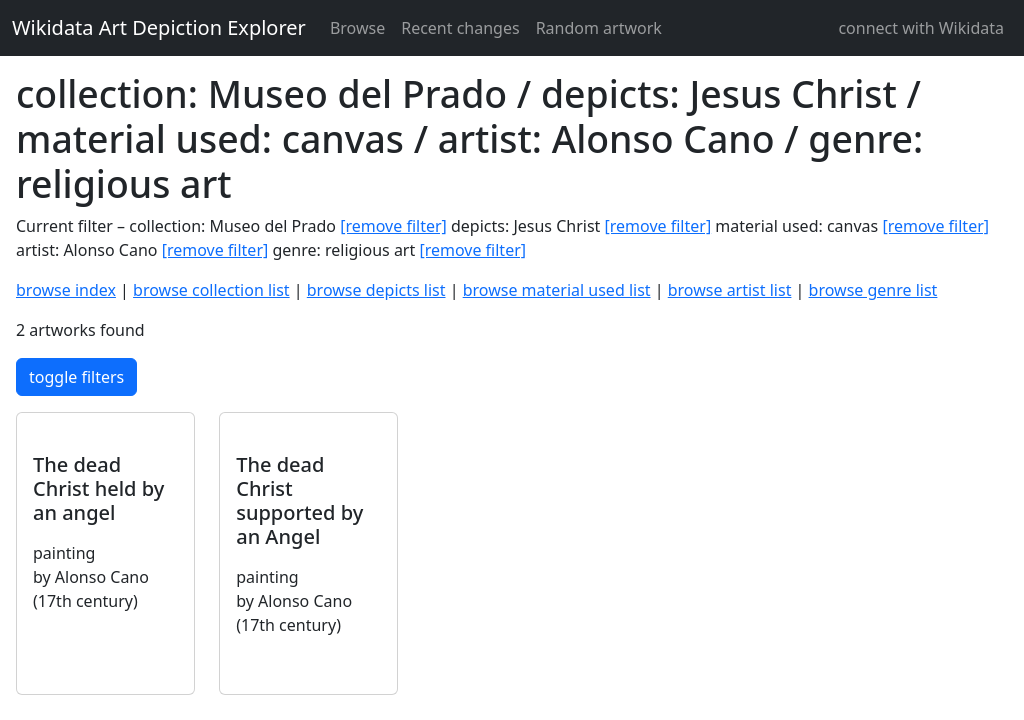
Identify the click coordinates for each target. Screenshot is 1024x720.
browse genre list (873, 290)
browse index (66, 290)
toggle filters (76, 377)
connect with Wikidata (921, 28)
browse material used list (557, 290)
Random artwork (599, 28)
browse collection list (211, 290)
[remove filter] (393, 226)
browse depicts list (376, 290)
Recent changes (460, 28)
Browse (357, 28)
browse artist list (730, 290)
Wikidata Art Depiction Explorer (159, 27)
